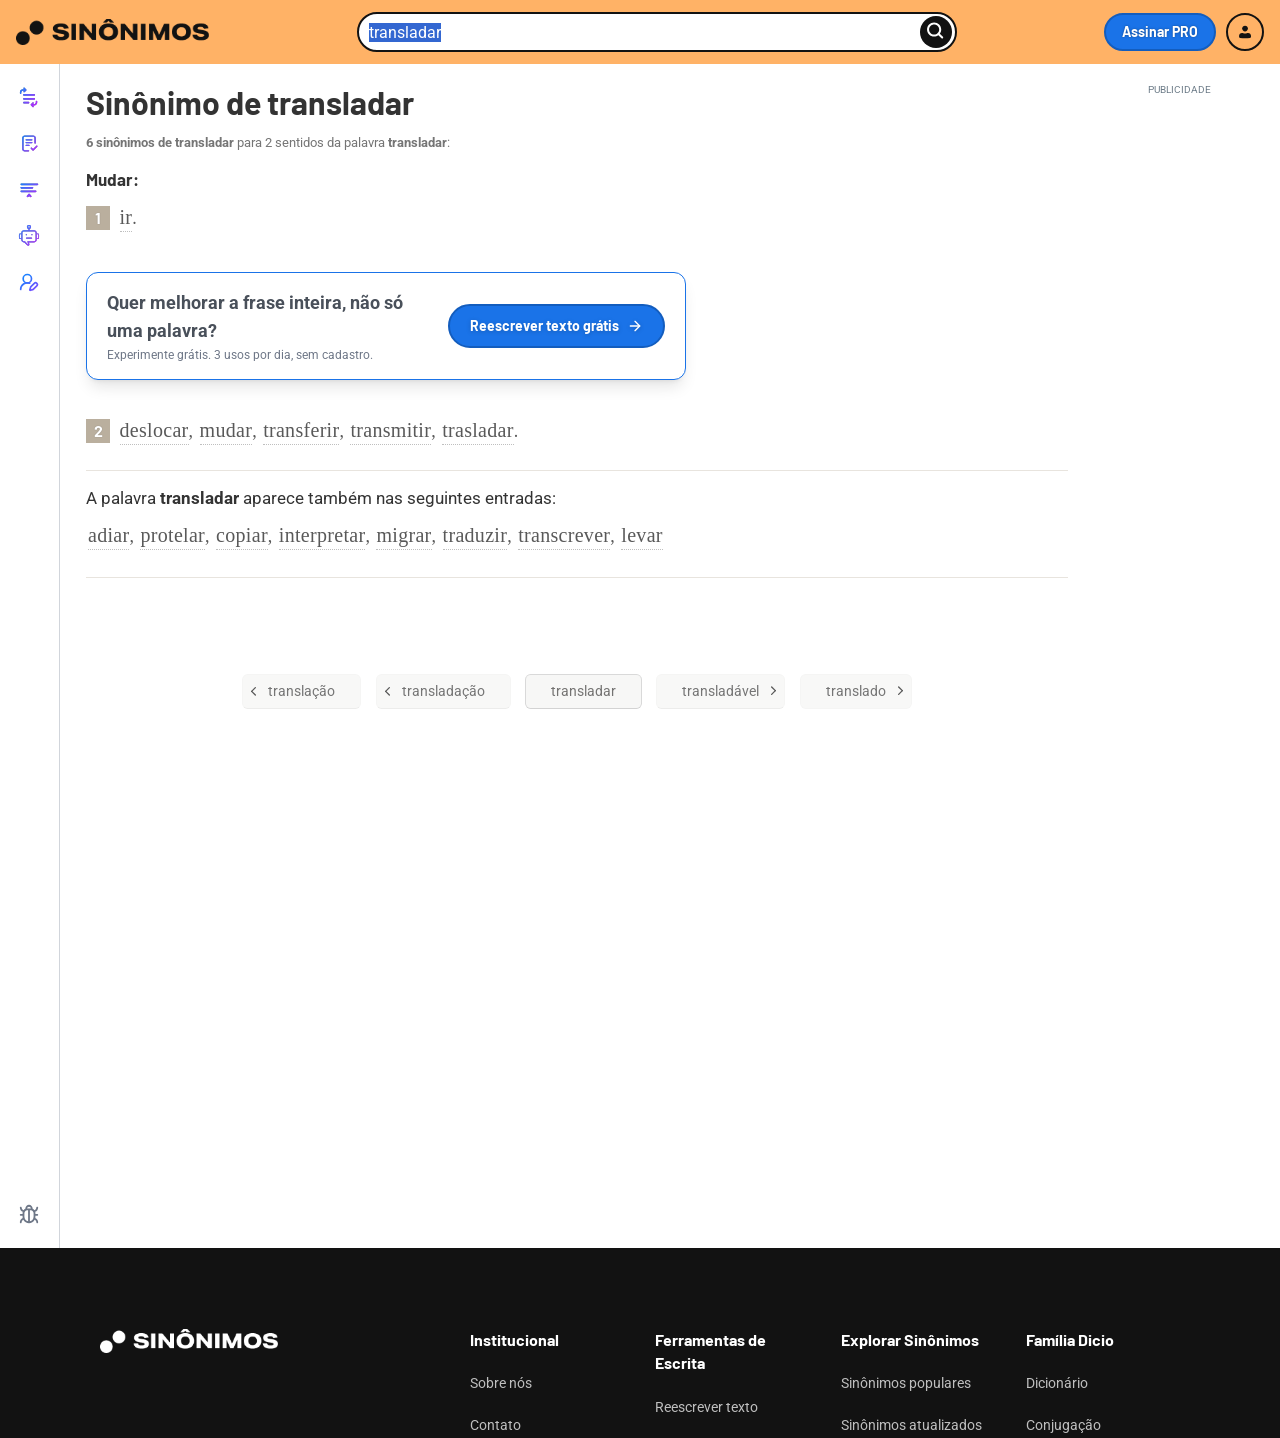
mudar (226, 430)
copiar (242, 535)
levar (641, 535)
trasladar (478, 430)
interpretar (322, 535)
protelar (172, 535)
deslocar (154, 430)
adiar (108, 535)
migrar (403, 535)
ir (126, 217)
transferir (301, 430)
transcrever (564, 535)
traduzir (475, 535)
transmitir (390, 430)
